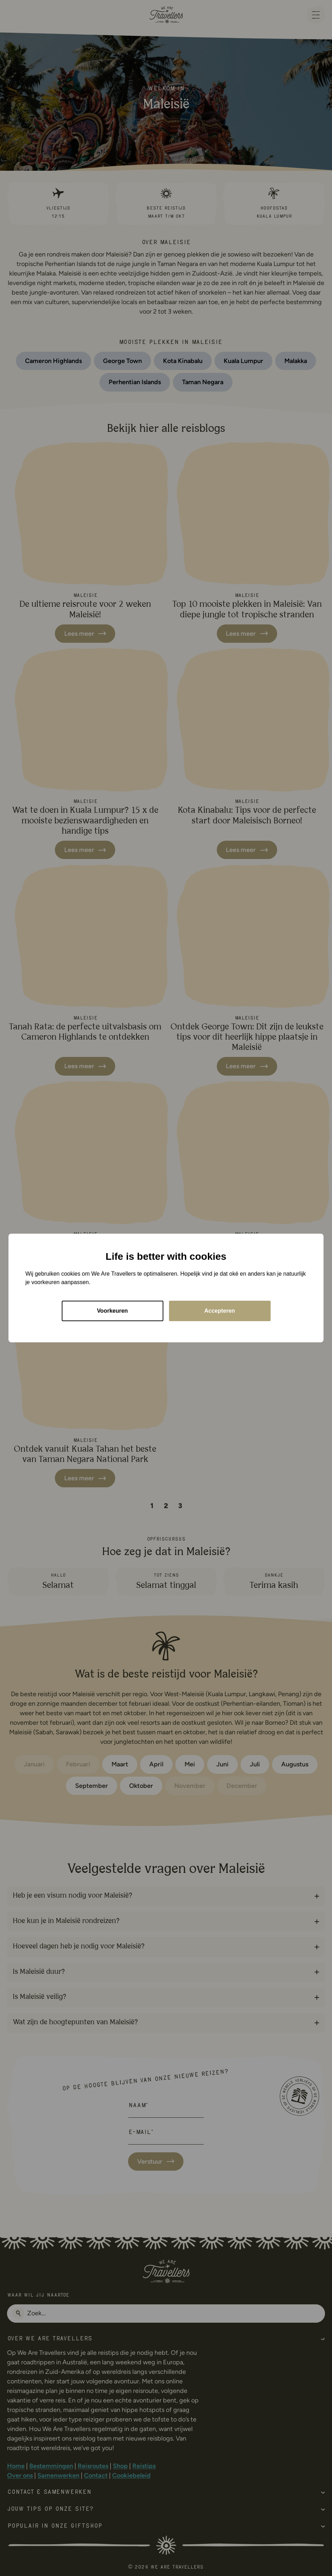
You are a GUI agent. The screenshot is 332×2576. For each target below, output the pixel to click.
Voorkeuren (112, 1311)
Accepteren (219, 1311)
